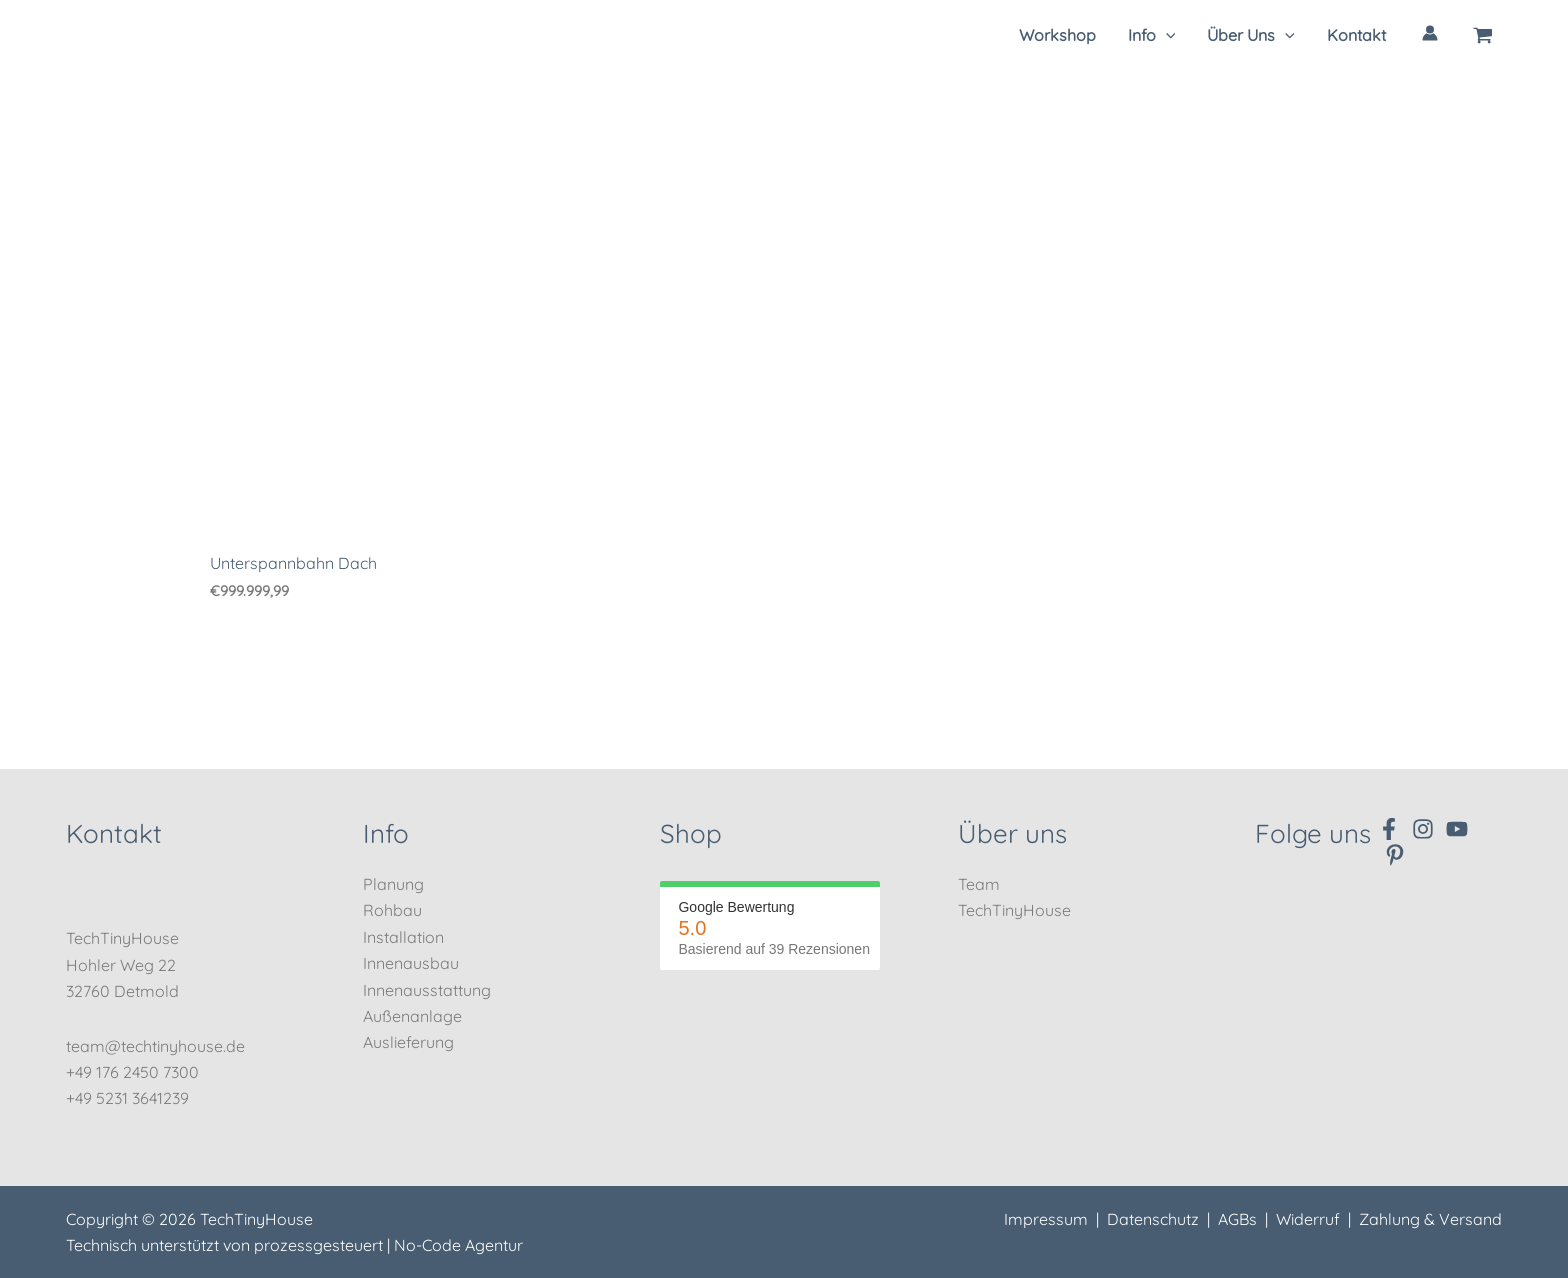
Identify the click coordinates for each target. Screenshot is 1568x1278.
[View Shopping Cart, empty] (1483, 35)
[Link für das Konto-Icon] (1430, 33)
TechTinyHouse (1014, 910)
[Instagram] (1423, 829)
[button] (1152, 35)
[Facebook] (1389, 829)
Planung (393, 884)
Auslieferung (408, 1042)
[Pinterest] (1395, 855)
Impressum (1046, 1219)
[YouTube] (1457, 829)
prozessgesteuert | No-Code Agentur (388, 1245)
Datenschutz (1153, 1219)
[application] (1166, 35)
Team (979, 884)
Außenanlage (412, 1016)
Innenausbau (411, 963)
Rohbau (392, 910)
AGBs (1237, 1219)
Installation (403, 937)
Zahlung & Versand (1430, 1219)
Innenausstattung (427, 990)
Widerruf (1308, 1219)
